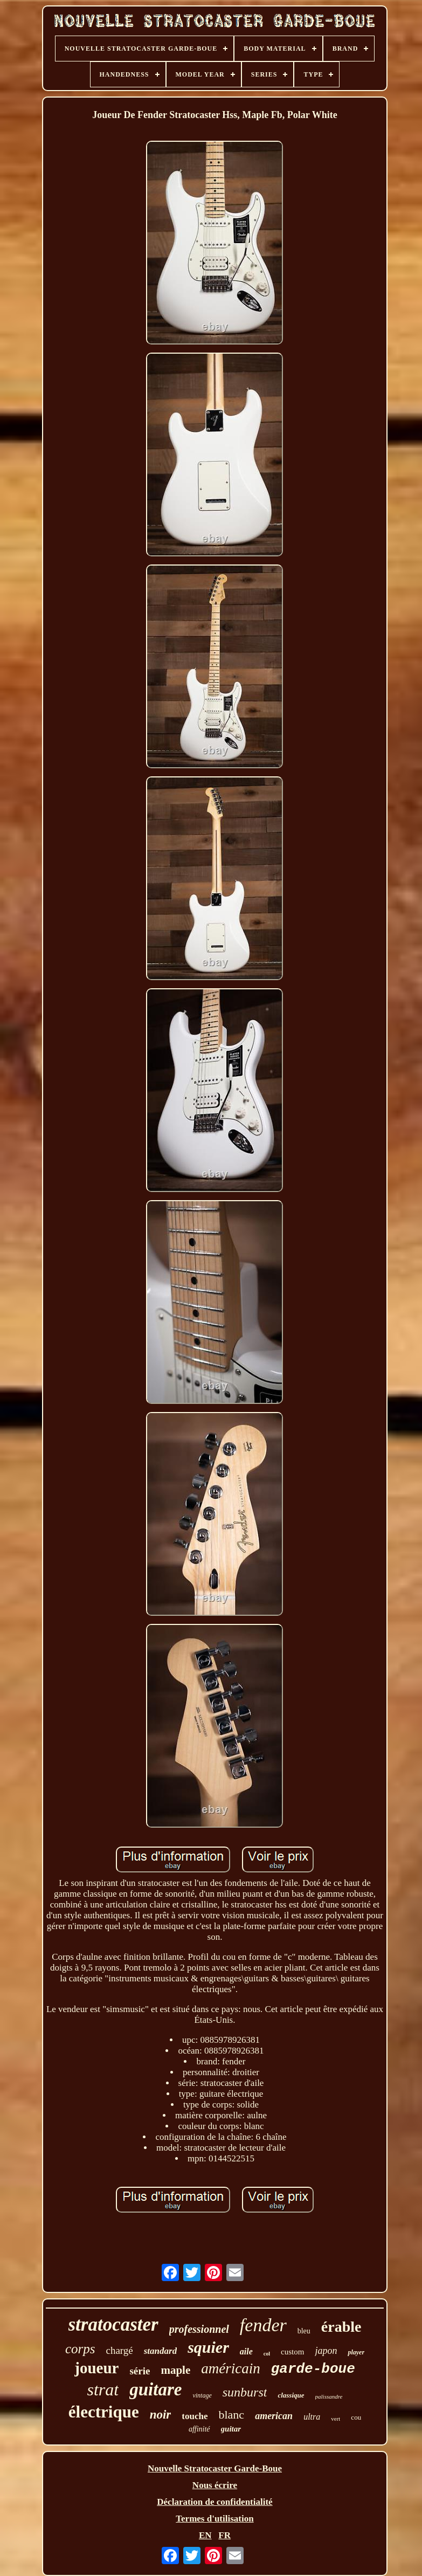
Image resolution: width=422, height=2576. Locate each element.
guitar (231, 2429)
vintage (201, 2395)
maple (175, 2370)
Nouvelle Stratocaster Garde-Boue (215, 2468)
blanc (231, 2414)
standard (160, 2351)
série (139, 2371)
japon (326, 2350)
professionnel (199, 2329)
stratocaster (113, 2324)
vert (335, 2418)
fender (263, 2325)
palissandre (329, 2396)
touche (194, 2416)
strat (103, 2389)
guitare (155, 2389)
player (356, 2352)
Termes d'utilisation (214, 2518)
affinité (199, 2429)
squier (208, 2347)
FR (224, 2535)
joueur (96, 2368)
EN (205, 2535)
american (274, 2415)
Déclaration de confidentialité (214, 2502)
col (267, 2354)
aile (246, 2351)
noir (160, 2414)
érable (341, 2326)
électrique (103, 2411)
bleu (304, 2331)
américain (230, 2368)
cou (356, 2417)
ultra (311, 2416)
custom (292, 2351)
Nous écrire (214, 2485)
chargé (119, 2350)
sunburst (245, 2392)
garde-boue (313, 2369)
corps (80, 2348)
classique (291, 2395)
